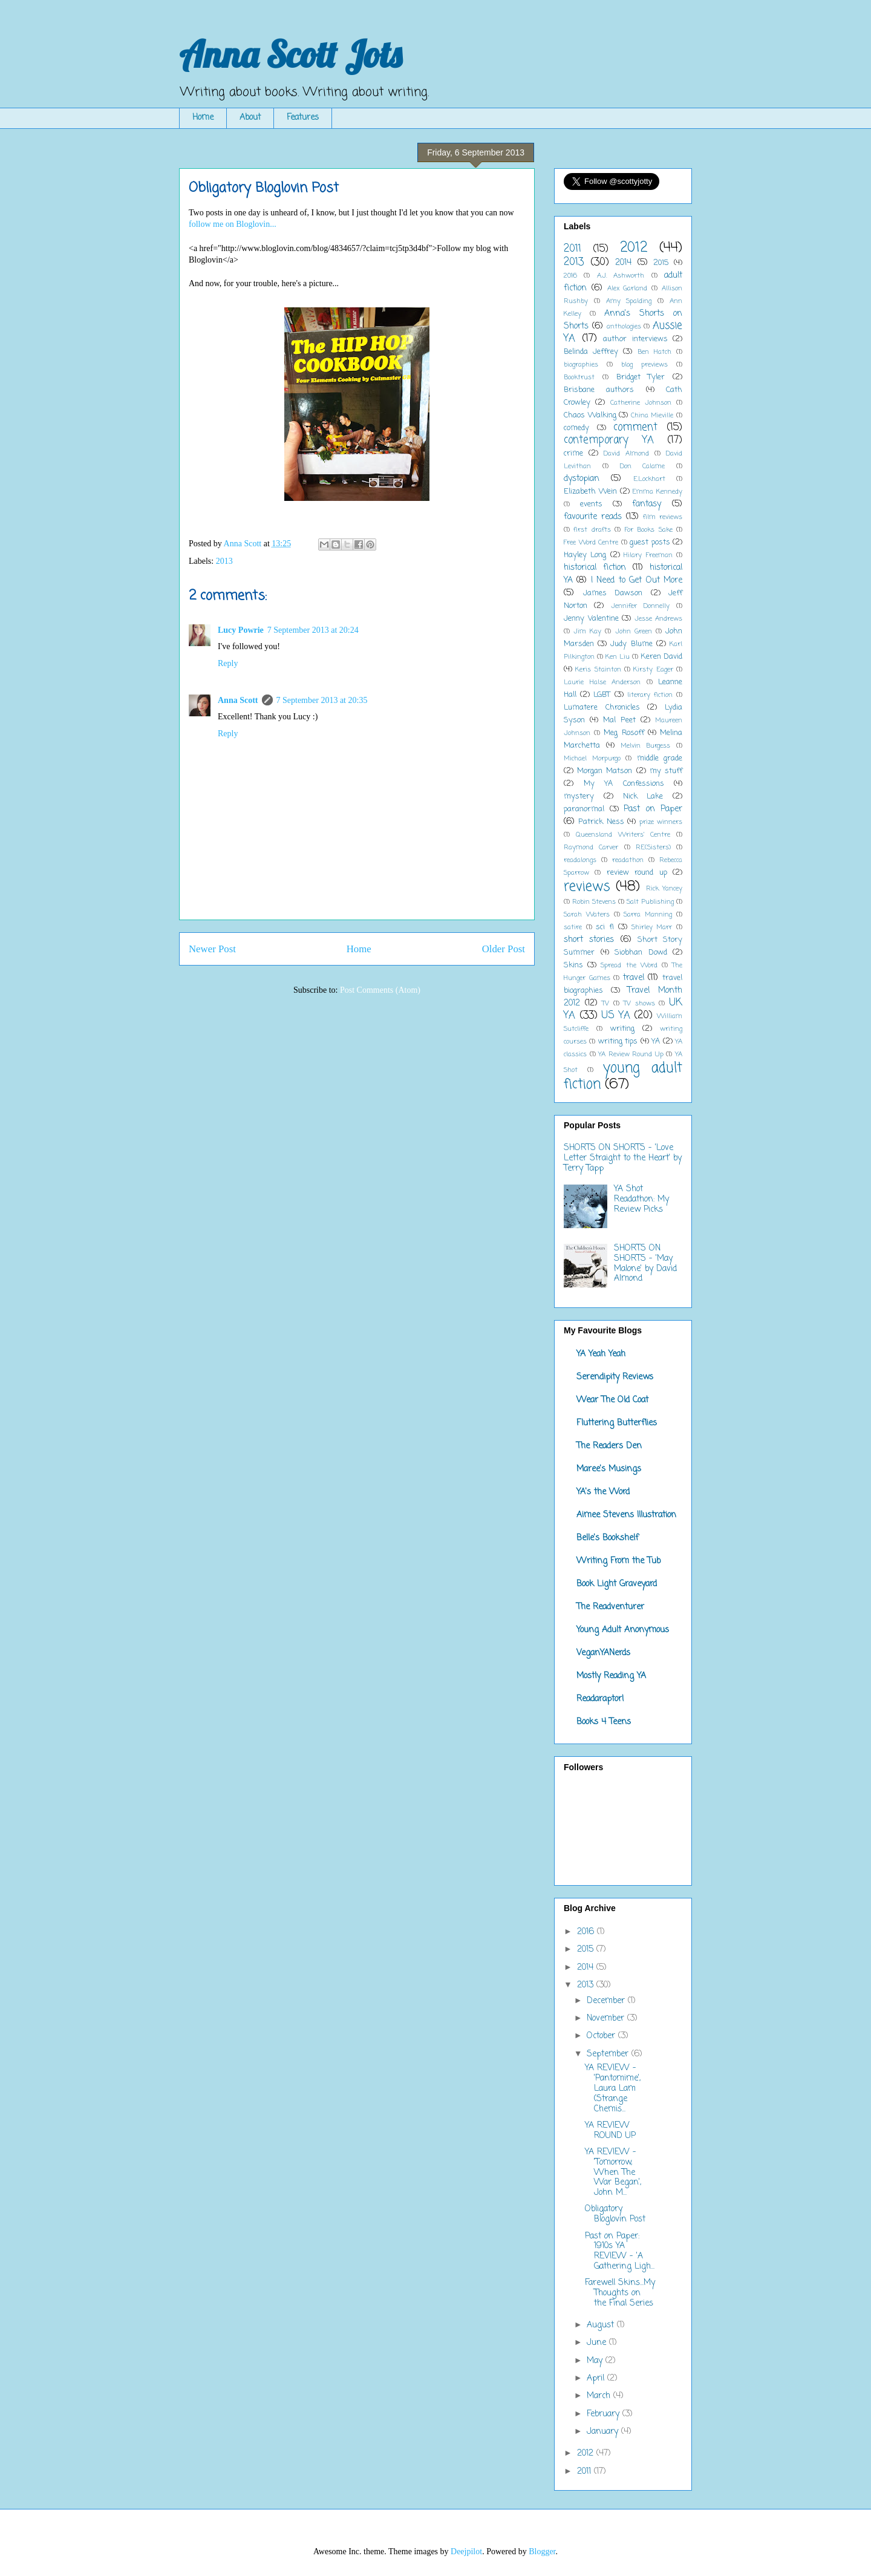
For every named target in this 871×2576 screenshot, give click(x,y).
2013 (224, 561)
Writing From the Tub (618, 1561)
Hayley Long (585, 555)
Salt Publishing (650, 902)
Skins (573, 965)
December (607, 2001)
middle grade (660, 758)
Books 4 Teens (603, 1722)
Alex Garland (627, 288)
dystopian (581, 478)
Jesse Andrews (658, 618)
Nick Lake (643, 796)
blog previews (644, 364)
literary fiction (650, 695)
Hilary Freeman (648, 555)
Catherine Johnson (640, 402)
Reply (228, 663)
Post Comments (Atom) (380, 990)
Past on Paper (653, 809)
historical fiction (595, 567)
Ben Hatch (654, 352)
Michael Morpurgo (592, 758)
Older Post (503, 949)
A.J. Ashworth (620, 275)
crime (573, 453)
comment (635, 427)
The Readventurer (610, 1607)
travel (633, 978)
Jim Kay (587, 631)
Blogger (542, 2551)
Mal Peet (619, 720)
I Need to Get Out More (636, 580)
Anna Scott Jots (290, 54)
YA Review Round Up (631, 1054)
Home (203, 117)
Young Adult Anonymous (622, 1630)
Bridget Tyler (640, 377)
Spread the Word (629, 965)
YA (655, 1041)
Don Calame (642, 466)
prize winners (660, 822)
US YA (615, 1015)
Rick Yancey (664, 888)
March (600, 2396)
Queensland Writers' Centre (623, 834)
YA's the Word (603, 1492)
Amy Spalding (629, 301)
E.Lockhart (649, 479)
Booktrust (579, 377)
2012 (633, 248)
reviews (587, 887)
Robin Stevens (594, 902)
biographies (581, 364)
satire (573, 927)
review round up (637, 872)
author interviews (635, 339)
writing (622, 1029)
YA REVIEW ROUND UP (610, 2130)
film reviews (662, 517)
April (597, 2378)
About (250, 117)
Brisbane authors (599, 390)
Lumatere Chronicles (602, 707)
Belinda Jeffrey (591, 352)
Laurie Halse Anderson (602, 682)
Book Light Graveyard (616, 1584)
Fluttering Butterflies (616, 1423)
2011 (572, 249)
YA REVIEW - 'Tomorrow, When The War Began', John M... (613, 2172)
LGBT (601, 695)
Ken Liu (617, 657)
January (604, 2431)
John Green (633, 631)
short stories (589, 939)
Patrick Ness (601, 822)
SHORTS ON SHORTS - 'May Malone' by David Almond (645, 1263)
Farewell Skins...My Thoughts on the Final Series (620, 2293)
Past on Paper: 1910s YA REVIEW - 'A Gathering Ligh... (619, 2251)
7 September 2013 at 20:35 (322, 700)
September (609, 2054)
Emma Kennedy (657, 491)
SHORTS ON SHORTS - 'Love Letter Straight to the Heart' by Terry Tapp (623, 1158)
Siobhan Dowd (641, 952)
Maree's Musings (608, 1469)
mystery (579, 796)
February (604, 2414)
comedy (576, 428)
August (602, 2325)
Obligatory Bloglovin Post (615, 2214)
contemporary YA (609, 440)
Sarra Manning (648, 914)
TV (605, 1003)
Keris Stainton (598, 669)
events (591, 504)
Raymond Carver (591, 847)
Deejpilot (466, 2551)
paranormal (584, 809)
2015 (660, 263)
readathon (628, 860)
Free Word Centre (591, 542)
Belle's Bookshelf (607, 1538)
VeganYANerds (603, 1653)
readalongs (580, 860)
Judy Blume (631, 644)
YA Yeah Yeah (600, 1354)
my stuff (666, 771)
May (596, 2361)
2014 (623, 263)
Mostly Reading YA (611, 1676)
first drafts (591, 530)
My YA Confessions (624, 783)
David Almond (626, 453)
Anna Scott (238, 700)
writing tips (618, 1041)
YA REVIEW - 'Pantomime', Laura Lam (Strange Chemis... (613, 2088)
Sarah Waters (587, 914)
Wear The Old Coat (612, 1400)
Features (303, 117)
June (598, 2342)
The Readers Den (609, 1446)
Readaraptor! (600, 1699)
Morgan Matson (604, 771)
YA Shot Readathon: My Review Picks (641, 1199)
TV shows (639, 1003)
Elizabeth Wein (590, 491)
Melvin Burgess (646, 745)
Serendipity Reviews (614, 1377)
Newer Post (212, 949)
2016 (570, 275)
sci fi (605, 927)
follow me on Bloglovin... (232, 224)
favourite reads (593, 517)
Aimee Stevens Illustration (626, 1515)
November (607, 2018)
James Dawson (613, 593)
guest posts (650, 542)
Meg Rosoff (624, 733)
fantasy (646, 504)
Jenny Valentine (591, 618)
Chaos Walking (590, 415)
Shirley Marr (652, 927)
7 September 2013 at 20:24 (313, 630)
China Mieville (652, 415)
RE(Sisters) (653, 847)
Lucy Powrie (241, 630)
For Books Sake (649, 530)
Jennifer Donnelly (640, 606)
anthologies (624, 326)
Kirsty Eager (653, 669)
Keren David (661, 656)
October (602, 2036)
